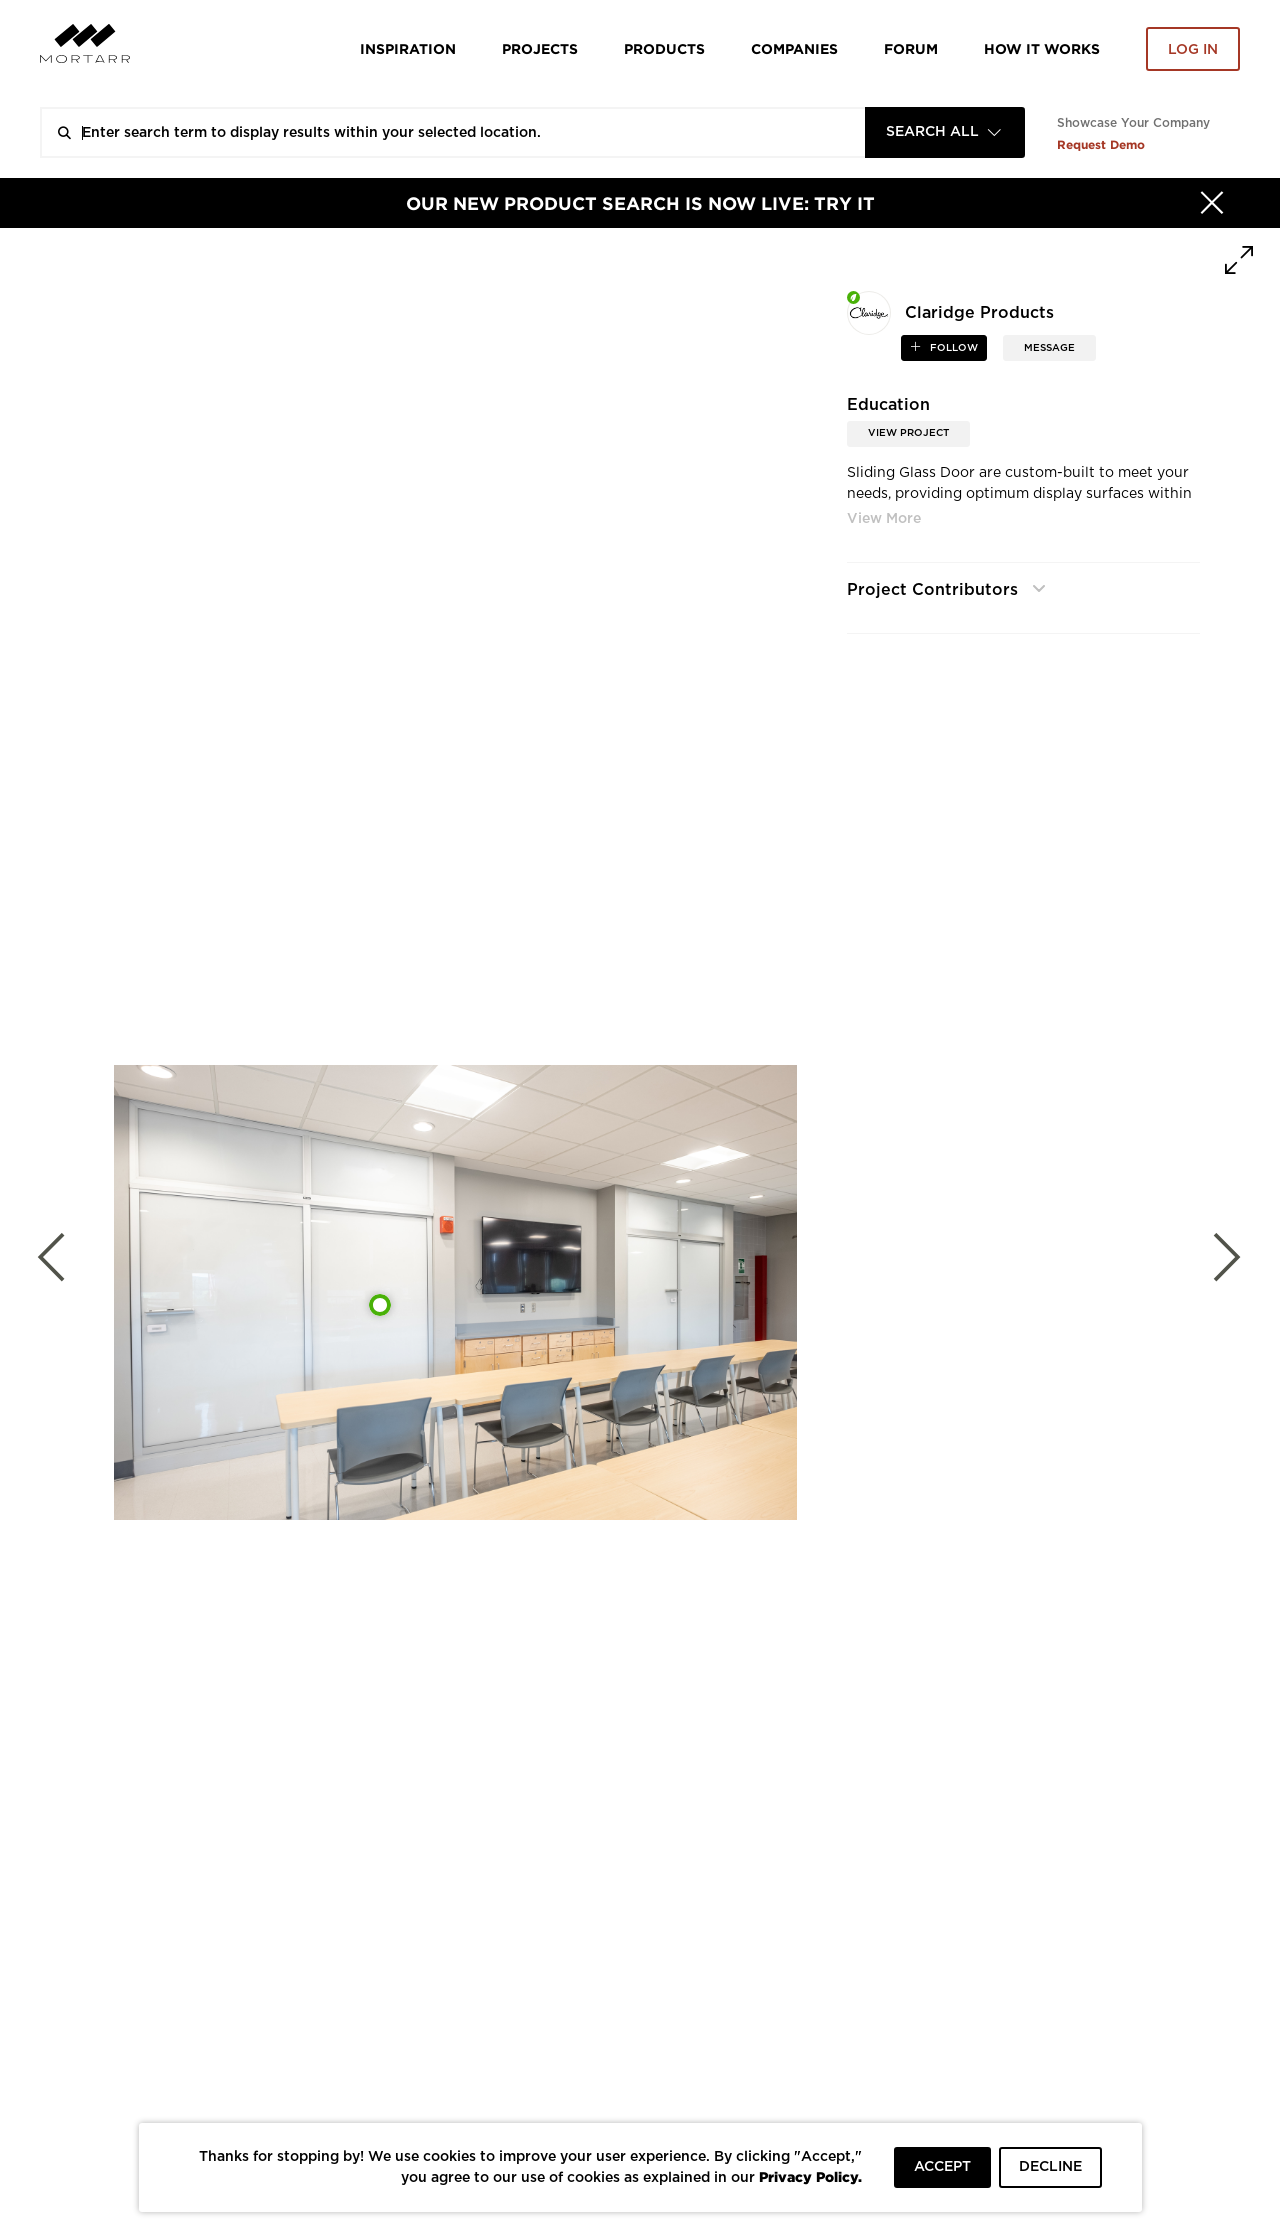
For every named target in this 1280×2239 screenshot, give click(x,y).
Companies (794, 48)
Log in (1193, 50)
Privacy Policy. (810, 2176)
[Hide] (1212, 203)
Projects (540, 48)
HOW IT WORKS (1042, 48)
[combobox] (945, 132)
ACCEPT (942, 2167)
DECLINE (1050, 2167)
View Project (908, 433)
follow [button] (952, 348)
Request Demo (1101, 144)
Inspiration (408, 48)
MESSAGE (1049, 348)
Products (664, 48)
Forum (911, 48)
